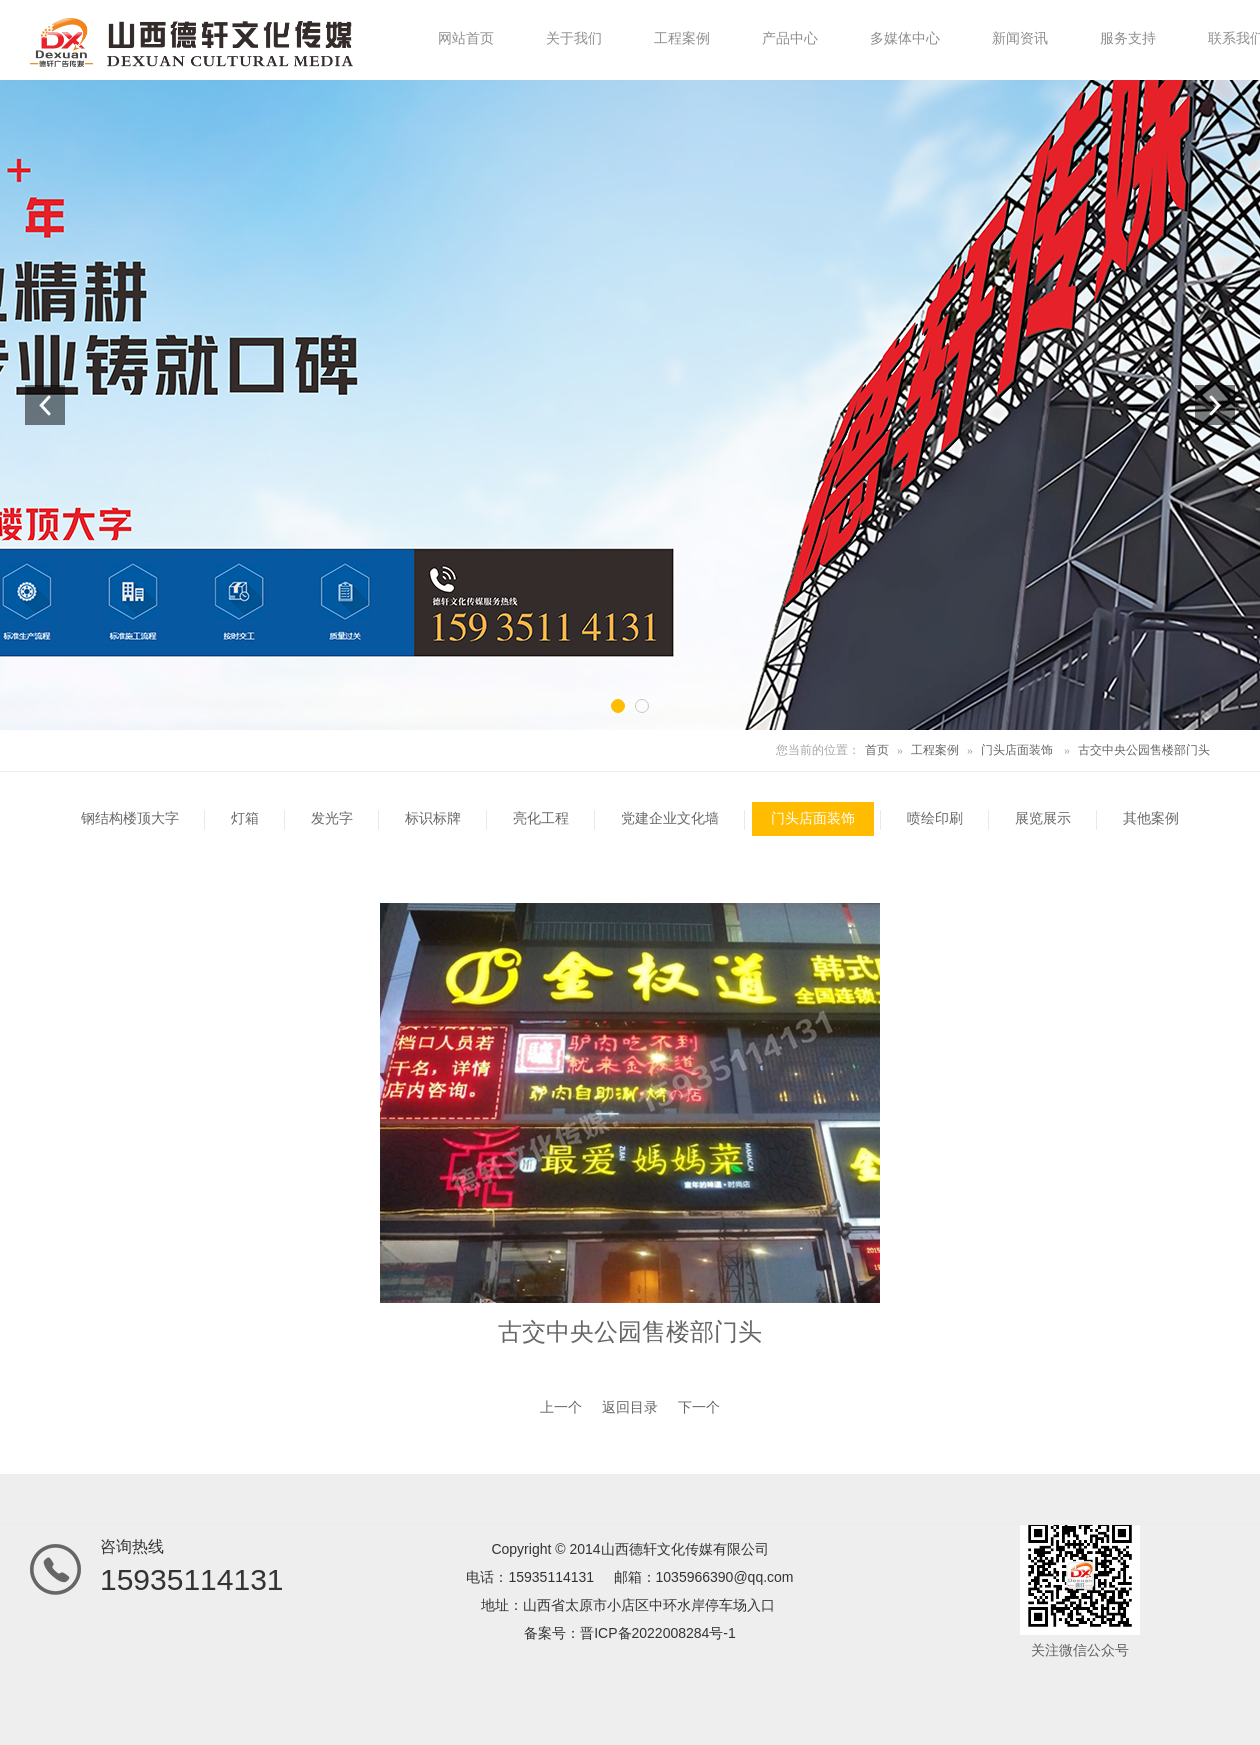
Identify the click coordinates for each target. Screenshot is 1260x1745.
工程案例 (935, 750)
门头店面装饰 (1017, 750)
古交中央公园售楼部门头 (1144, 750)
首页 (877, 750)
